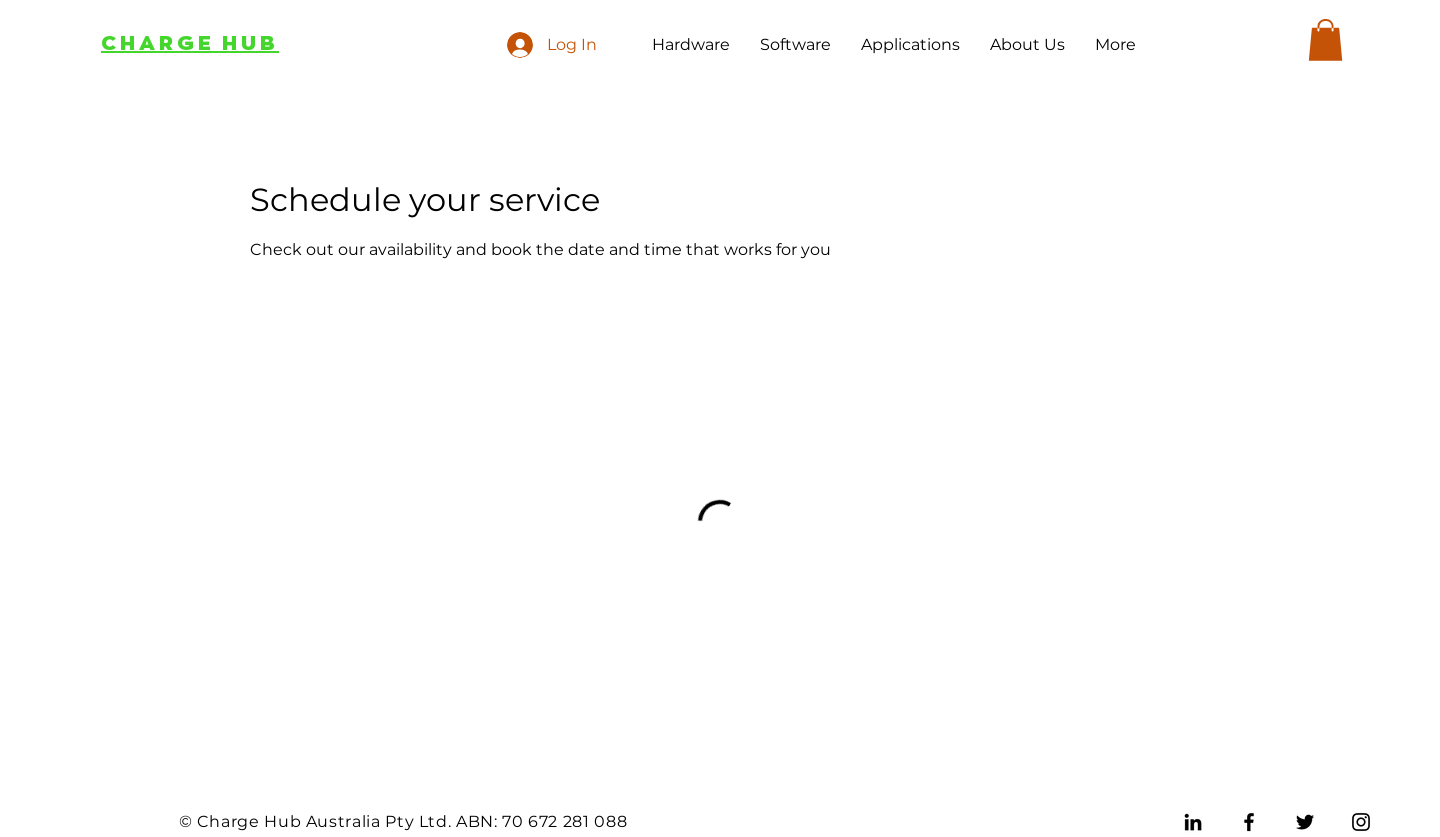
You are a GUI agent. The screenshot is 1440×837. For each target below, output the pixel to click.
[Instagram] (1361, 822)
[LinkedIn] (1193, 822)
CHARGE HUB (190, 43)
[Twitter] (1305, 822)
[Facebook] (1249, 822)
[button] (1325, 40)
